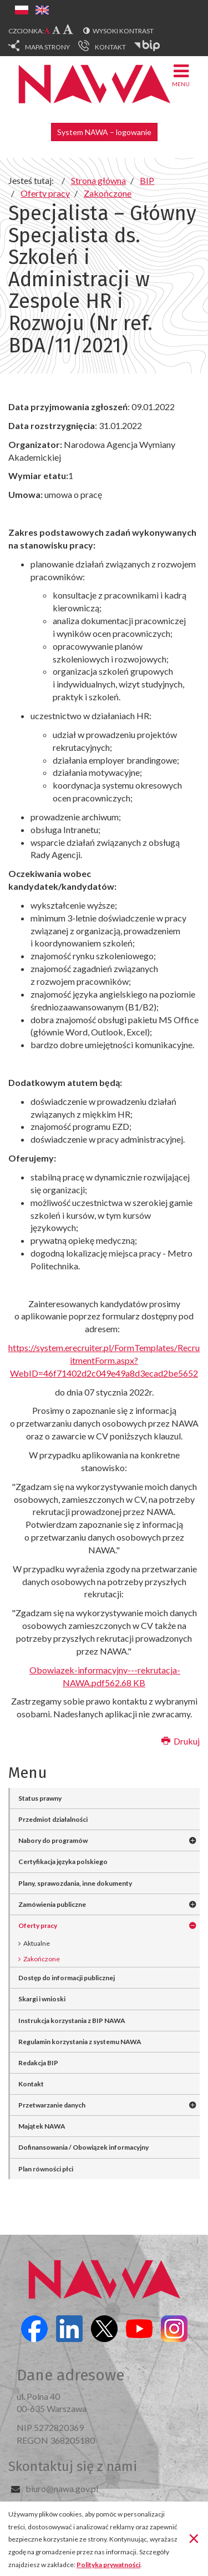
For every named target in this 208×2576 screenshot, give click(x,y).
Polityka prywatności (108, 2564)
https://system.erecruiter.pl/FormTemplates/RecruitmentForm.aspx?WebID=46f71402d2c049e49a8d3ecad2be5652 (104, 1360)
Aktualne (36, 1943)
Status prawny (40, 1798)
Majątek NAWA (41, 2126)
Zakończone (41, 1959)
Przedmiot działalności (53, 1819)
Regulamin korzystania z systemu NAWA (79, 2041)
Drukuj (180, 1741)
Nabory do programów (53, 1840)
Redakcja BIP (38, 2063)
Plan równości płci (45, 2169)
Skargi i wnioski (41, 1999)
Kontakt (31, 2084)
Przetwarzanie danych (51, 2105)
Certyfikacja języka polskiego (63, 1861)
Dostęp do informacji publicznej (66, 1978)
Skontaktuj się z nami (72, 2466)
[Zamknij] (194, 2538)
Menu (181, 74)
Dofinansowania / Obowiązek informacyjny (83, 2147)
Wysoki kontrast (123, 31)
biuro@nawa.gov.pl (62, 2488)
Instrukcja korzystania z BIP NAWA (71, 2020)
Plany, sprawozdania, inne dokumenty (75, 1883)
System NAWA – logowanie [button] (104, 132)
